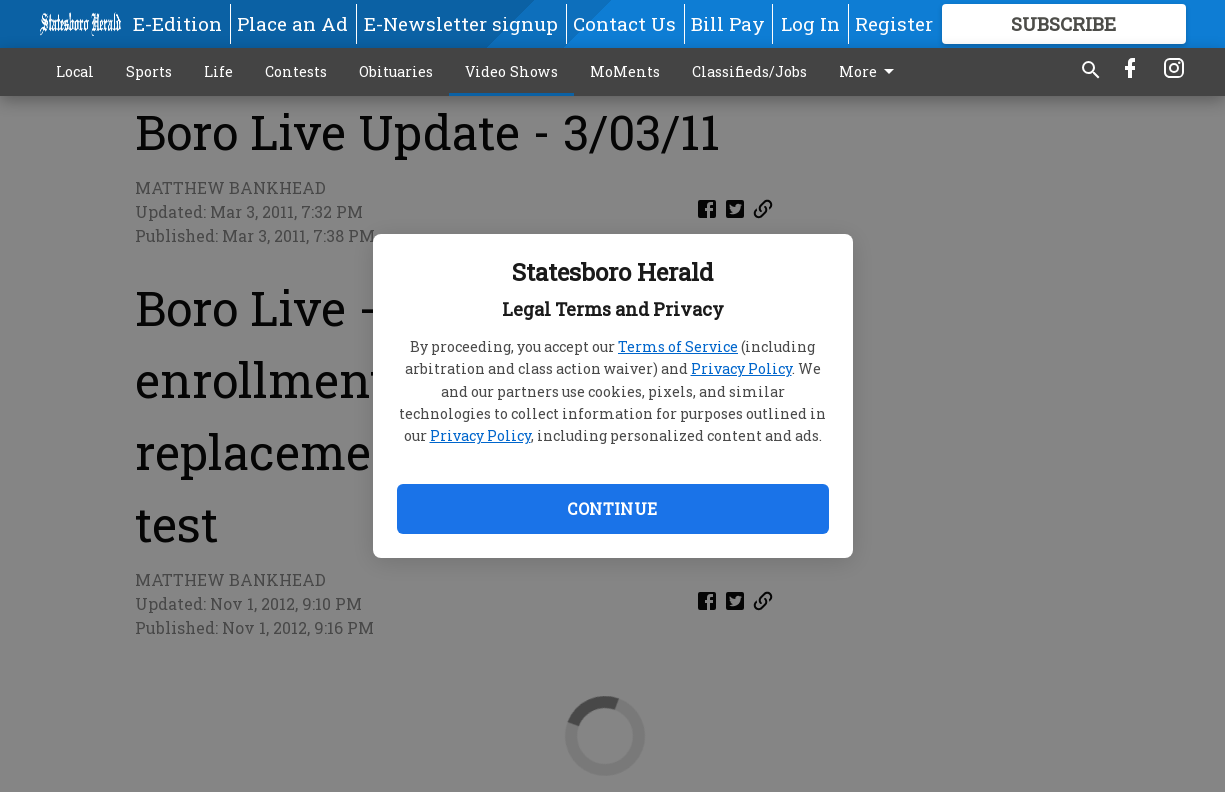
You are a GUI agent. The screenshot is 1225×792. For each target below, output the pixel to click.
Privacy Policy (741, 368)
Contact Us (624, 23)
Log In (810, 23)
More (870, 72)
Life (218, 71)
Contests (296, 71)
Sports (149, 71)
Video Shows (511, 71)
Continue (612, 508)
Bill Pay (728, 23)
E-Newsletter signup (461, 23)
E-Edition (177, 23)
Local (75, 71)
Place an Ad (292, 23)
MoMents (625, 71)
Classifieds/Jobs (749, 71)
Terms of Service (678, 346)
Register (894, 23)
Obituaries (396, 71)
